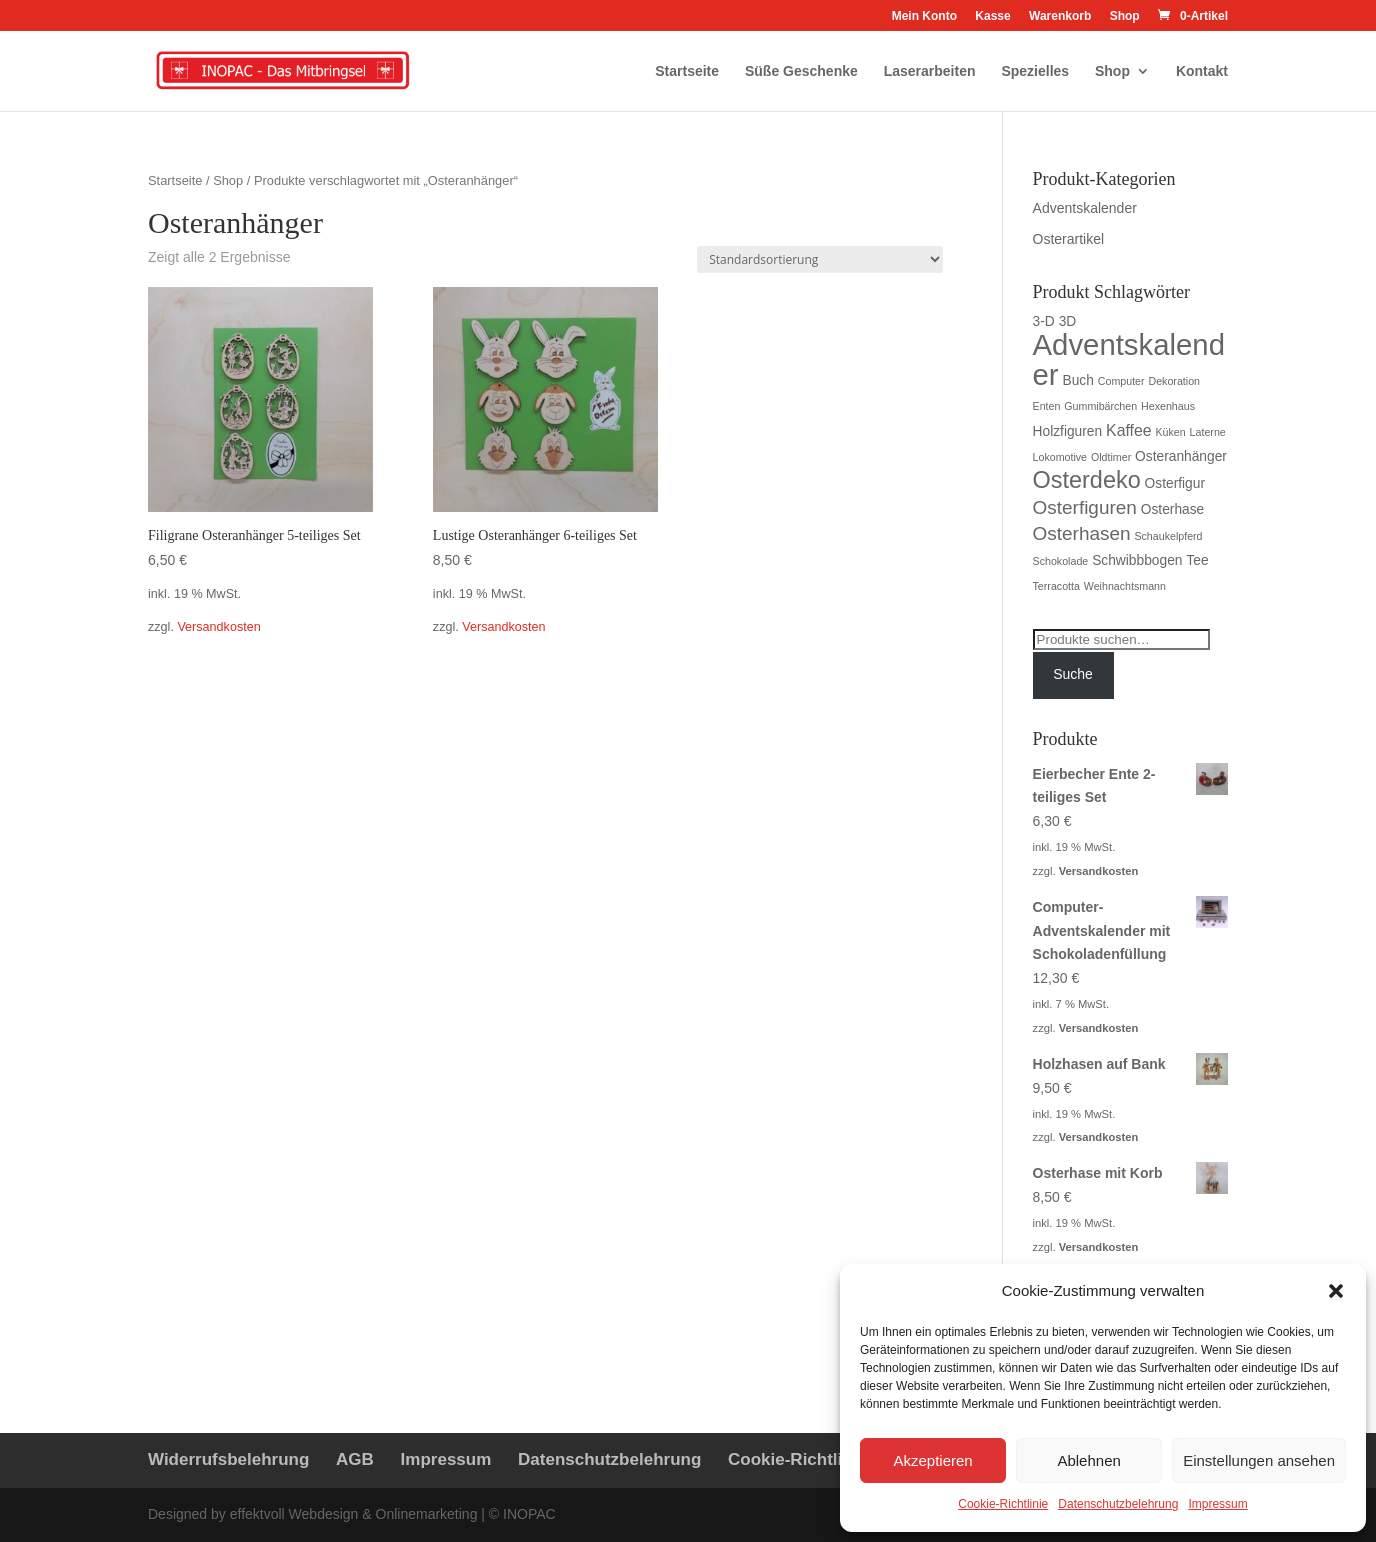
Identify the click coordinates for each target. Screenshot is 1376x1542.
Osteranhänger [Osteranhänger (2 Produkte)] (1181, 456)
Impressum (1217, 1504)
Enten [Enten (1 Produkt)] (1047, 406)
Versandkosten (218, 627)
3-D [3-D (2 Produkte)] (1044, 321)
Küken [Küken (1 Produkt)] (1171, 432)
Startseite (687, 71)
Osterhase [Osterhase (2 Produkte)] (1173, 509)
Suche (1073, 674)
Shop (1125, 16)
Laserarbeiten (930, 71)
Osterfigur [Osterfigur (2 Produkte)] (1175, 483)
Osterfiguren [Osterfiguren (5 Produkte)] (1085, 507)
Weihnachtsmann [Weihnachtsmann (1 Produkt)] (1125, 586)
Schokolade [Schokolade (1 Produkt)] (1061, 561)
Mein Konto (924, 16)
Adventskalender (1085, 208)
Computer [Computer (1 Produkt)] (1121, 381)
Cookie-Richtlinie (1003, 1504)
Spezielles (1035, 71)
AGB (355, 1459)
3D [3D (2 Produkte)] (1068, 321)
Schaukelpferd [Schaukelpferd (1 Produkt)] (1168, 536)
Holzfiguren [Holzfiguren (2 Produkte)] (1068, 431)
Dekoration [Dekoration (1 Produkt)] (1174, 381)
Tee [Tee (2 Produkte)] (1197, 560)
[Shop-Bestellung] (820, 259)
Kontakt (1202, 71)
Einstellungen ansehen (1259, 1460)
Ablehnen (1088, 1460)
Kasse (992, 16)
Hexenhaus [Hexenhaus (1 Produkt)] (1168, 406)
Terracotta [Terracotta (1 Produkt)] (1056, 586)
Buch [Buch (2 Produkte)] (1078, 380)
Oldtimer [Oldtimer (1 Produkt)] (1111, 457)
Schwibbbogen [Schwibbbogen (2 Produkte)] (1137, 560)
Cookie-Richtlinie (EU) (817, 1459)
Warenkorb (1060, 16)
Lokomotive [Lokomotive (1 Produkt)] (1060, 457)
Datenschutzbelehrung (1118, 1504)
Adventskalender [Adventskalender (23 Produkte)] (1129, 359)
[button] (1336, 1291)
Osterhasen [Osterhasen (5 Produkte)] (1082, 533)
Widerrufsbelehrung (228, 1459)
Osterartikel (1069, 239)
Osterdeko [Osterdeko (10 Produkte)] (1087, 480)
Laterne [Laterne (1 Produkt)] (1208, 432)
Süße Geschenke (801, 71)
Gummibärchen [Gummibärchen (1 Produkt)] (1100, 406)
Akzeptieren (932, 1460)
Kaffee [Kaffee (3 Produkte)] (1129, 430)
